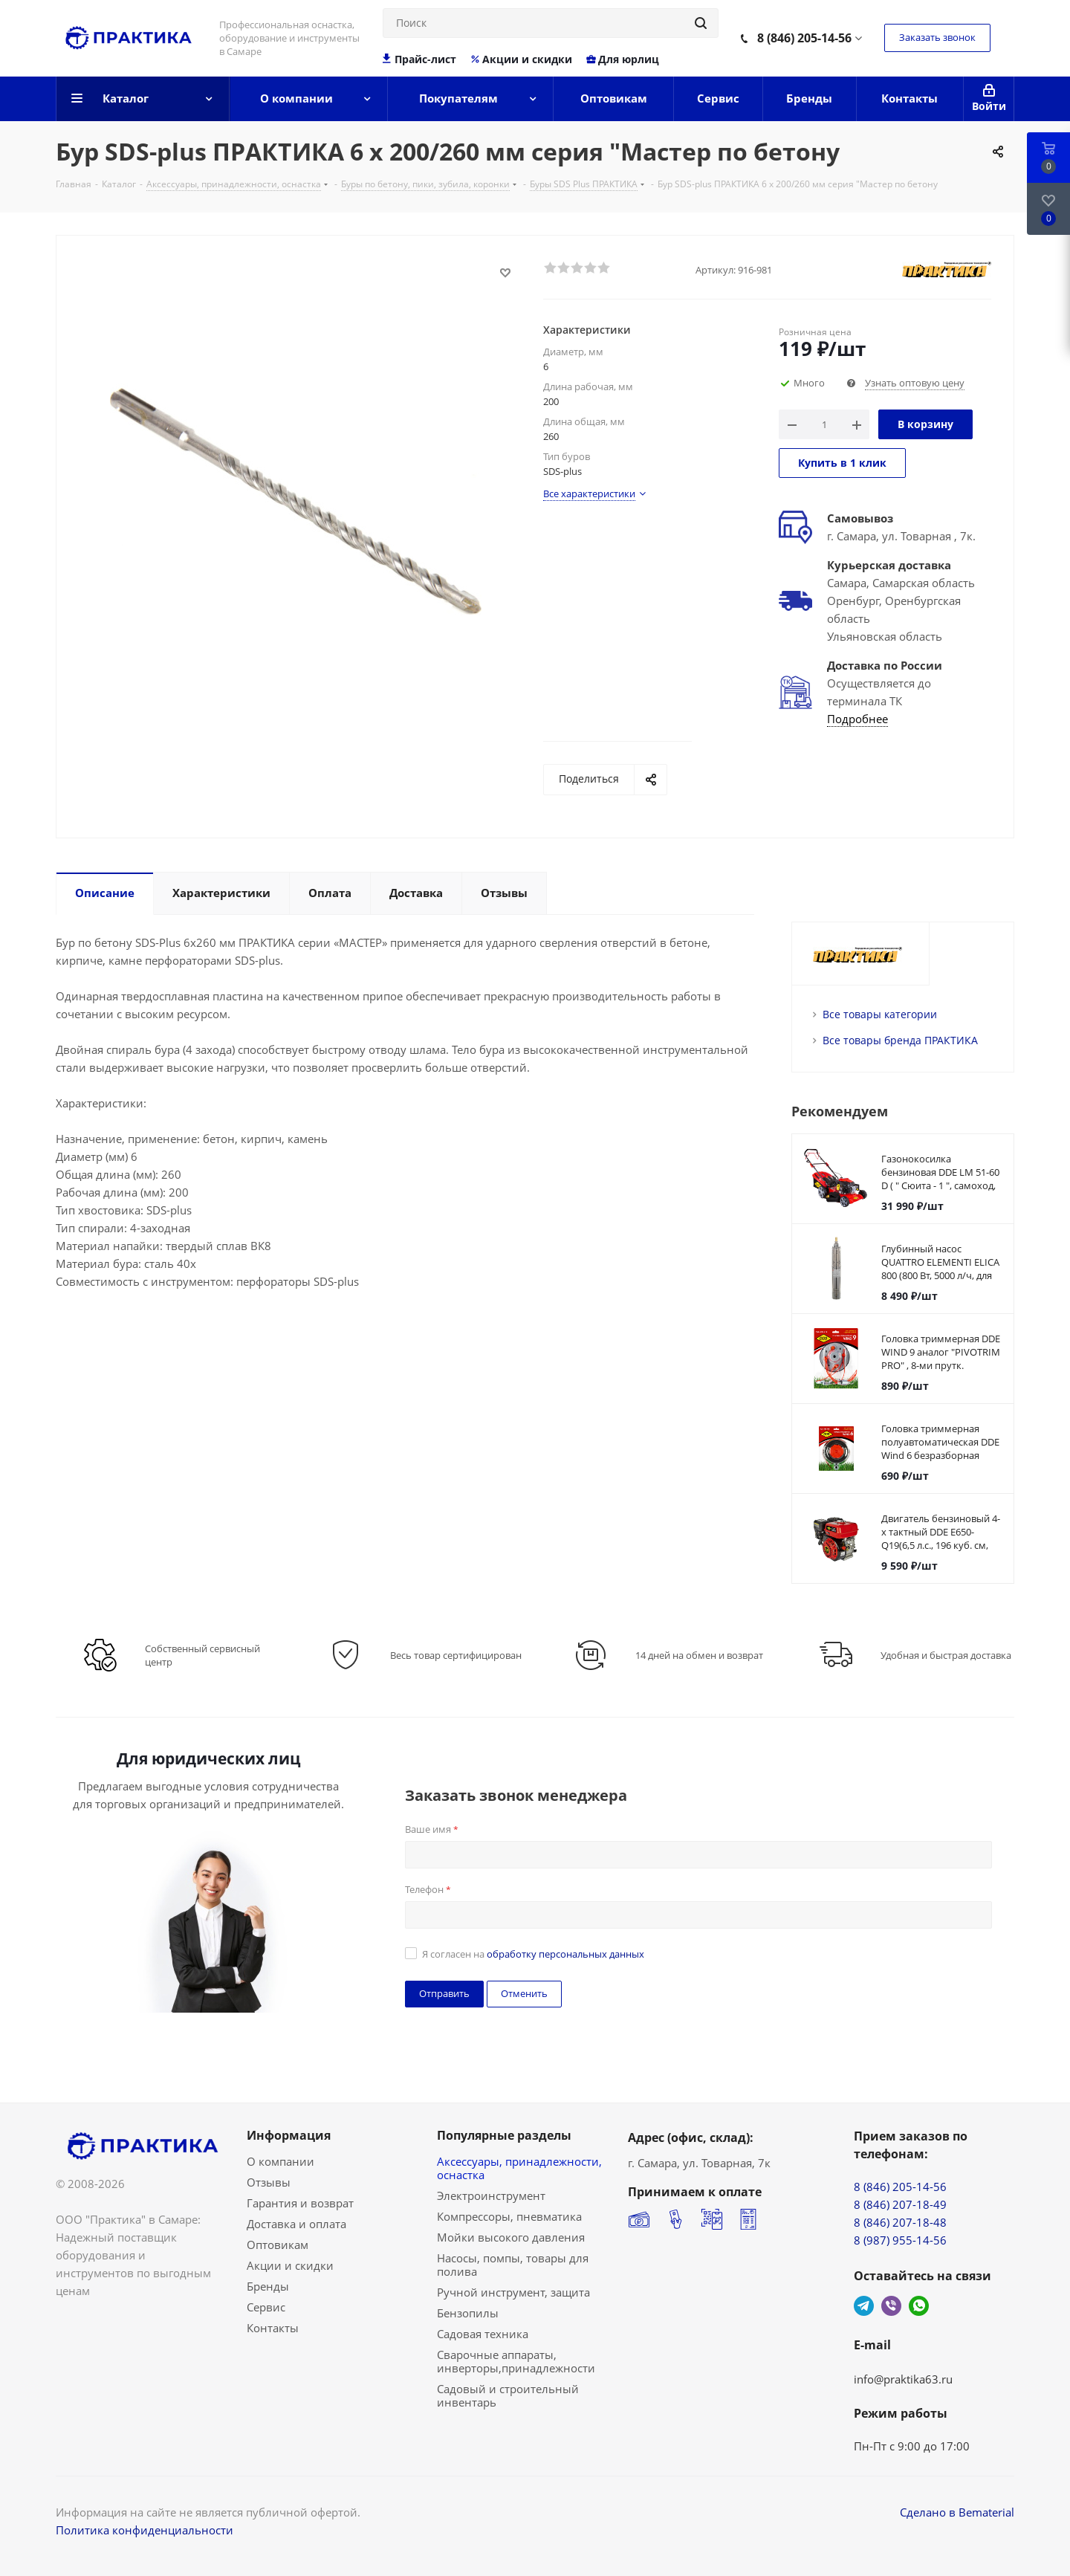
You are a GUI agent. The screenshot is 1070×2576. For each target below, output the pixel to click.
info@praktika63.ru (903, 2379)
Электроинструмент (491, 2195)
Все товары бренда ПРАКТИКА (900, 1040)
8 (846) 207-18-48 (900, 2222)
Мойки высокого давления (511, 2237)
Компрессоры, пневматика (509, 2216)
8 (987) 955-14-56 (900, 2240)
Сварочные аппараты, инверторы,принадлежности (516, 2361)
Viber (891, 2306)
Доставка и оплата (296, 2223)
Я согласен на (533, 1954)
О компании (280, 2161)
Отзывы (269, 2182)
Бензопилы (468, 2312)
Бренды (268, 2286)
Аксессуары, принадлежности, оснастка (519, 2168)
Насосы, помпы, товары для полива (512, 2264)
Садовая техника (482, 2333)
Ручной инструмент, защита (513, 2292)
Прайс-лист (419, 59)
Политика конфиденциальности (144, 2529)
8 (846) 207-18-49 (900, 2204)
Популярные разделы (504, 2135)
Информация (289, 2135)
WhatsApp (919, 2306)
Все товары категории (880, 1014)
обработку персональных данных (565, 1954)
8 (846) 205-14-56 (804, 38)
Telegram (864, 2306)
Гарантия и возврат (300, 2202)
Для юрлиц (622, 59)
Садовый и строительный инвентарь (508, 2395)
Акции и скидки (521, 59)
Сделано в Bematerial (957, 2512)
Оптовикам (277, 2244)
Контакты (273, 2327)
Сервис (266, 2307)
